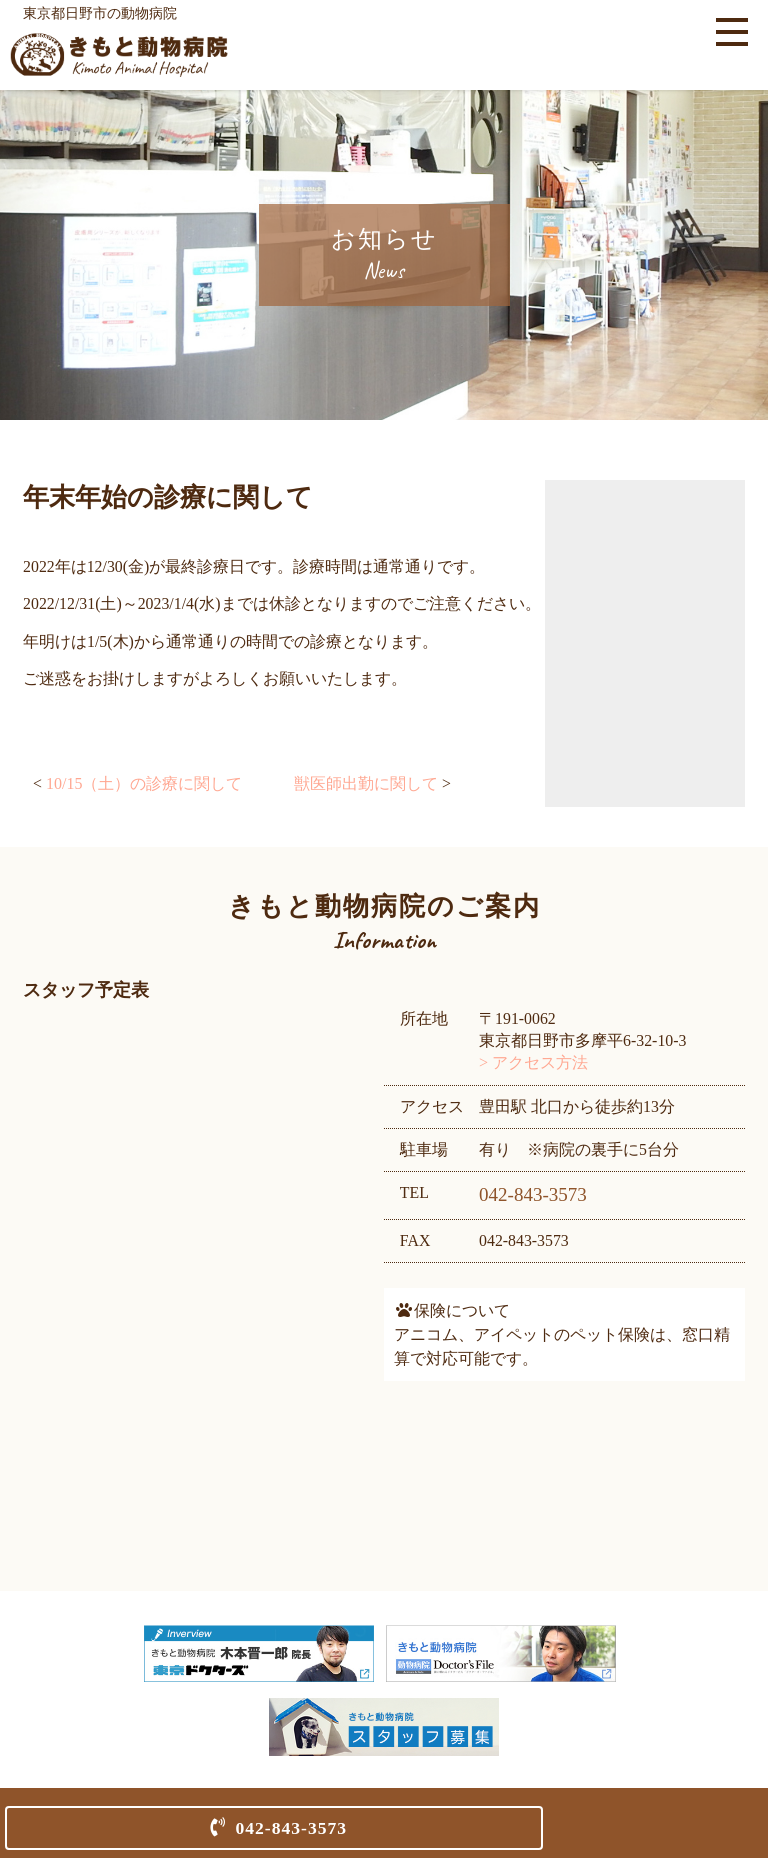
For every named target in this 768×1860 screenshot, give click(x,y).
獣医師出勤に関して (366, 785)
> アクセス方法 (534, 1064)
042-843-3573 (291, 1828)
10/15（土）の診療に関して (144, 785)
